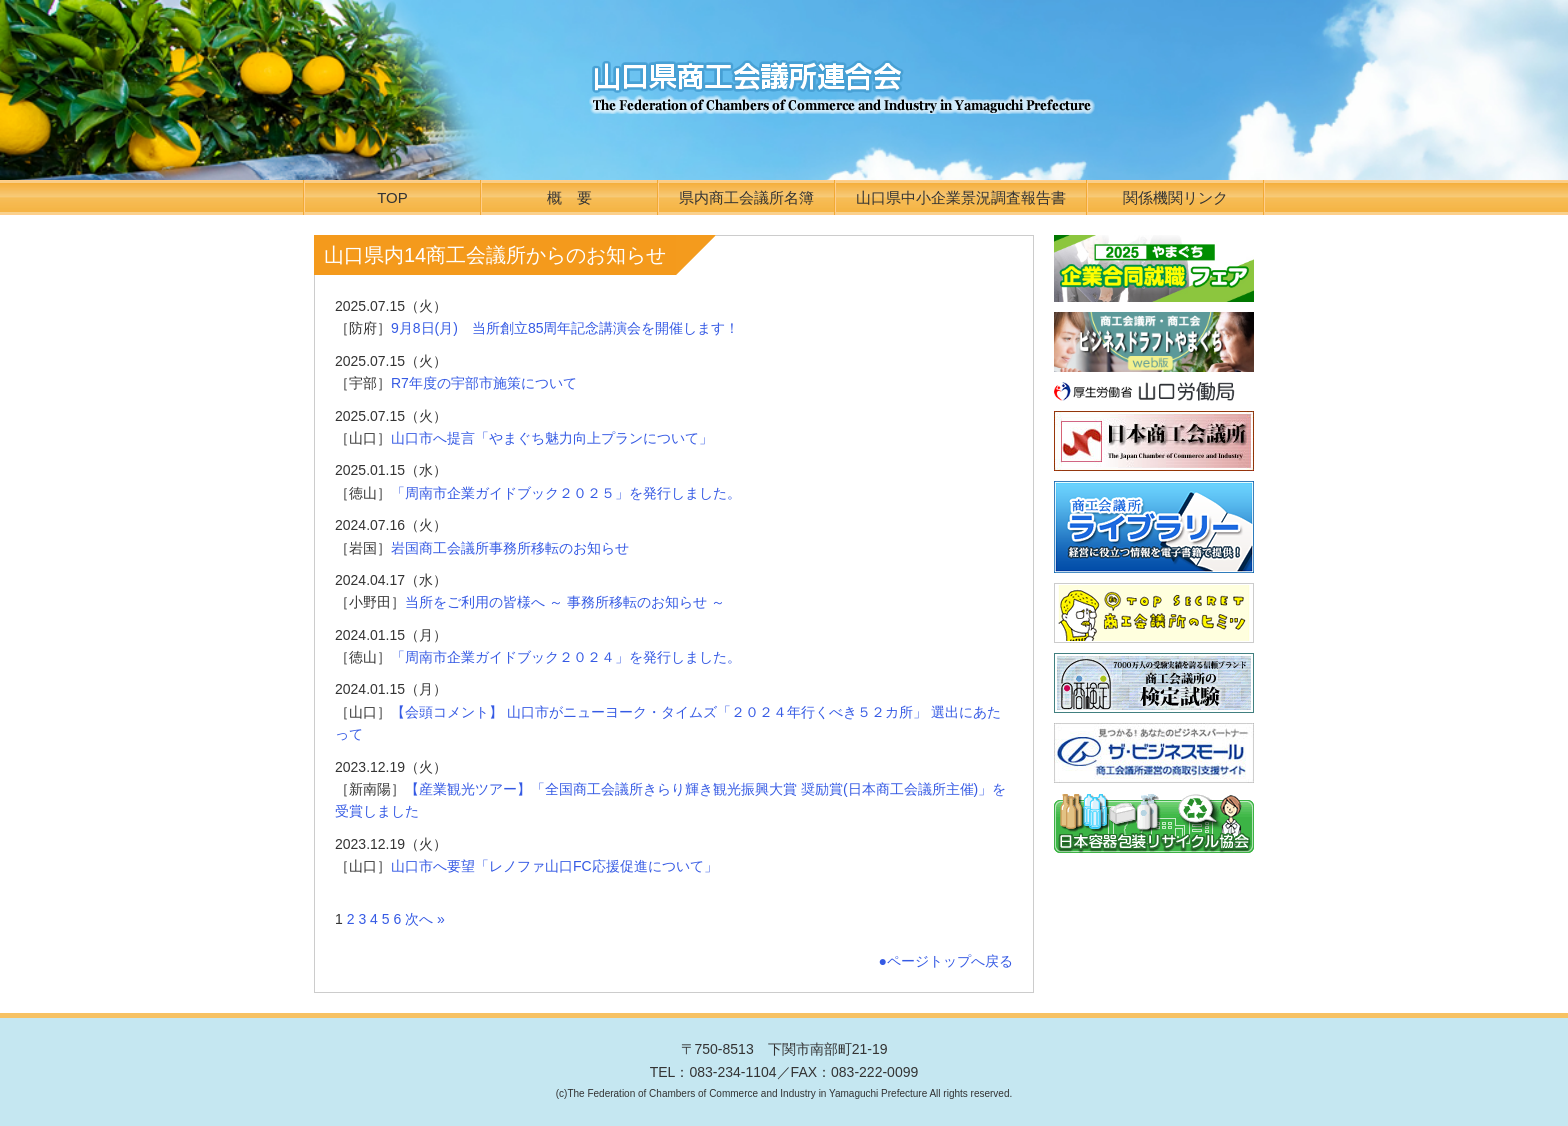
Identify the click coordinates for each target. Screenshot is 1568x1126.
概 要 (569, 197)
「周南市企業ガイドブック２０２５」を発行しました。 (566, 493)
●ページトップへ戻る (946, 961)
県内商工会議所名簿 (746, 197)
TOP (392, 197)
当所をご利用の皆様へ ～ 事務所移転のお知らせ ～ (565, 602)
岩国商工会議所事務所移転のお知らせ (510, 548)
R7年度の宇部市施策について (484, 383)
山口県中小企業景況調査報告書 (961, 197)
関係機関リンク (1175, 197)
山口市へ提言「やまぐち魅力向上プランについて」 (552, 438)
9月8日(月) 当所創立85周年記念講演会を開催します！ (565, 328)
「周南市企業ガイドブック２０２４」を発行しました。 (566, 657)
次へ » (425, 919)
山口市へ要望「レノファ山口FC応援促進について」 (554, 866)
